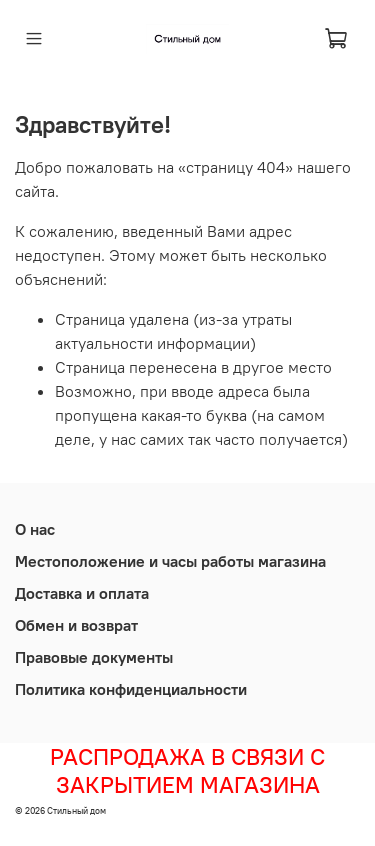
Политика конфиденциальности (131, 689)
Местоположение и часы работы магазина (170, 561)
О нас (35, 529)
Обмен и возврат (76, 625)
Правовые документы (94, 657)
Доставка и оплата (82, 593)
